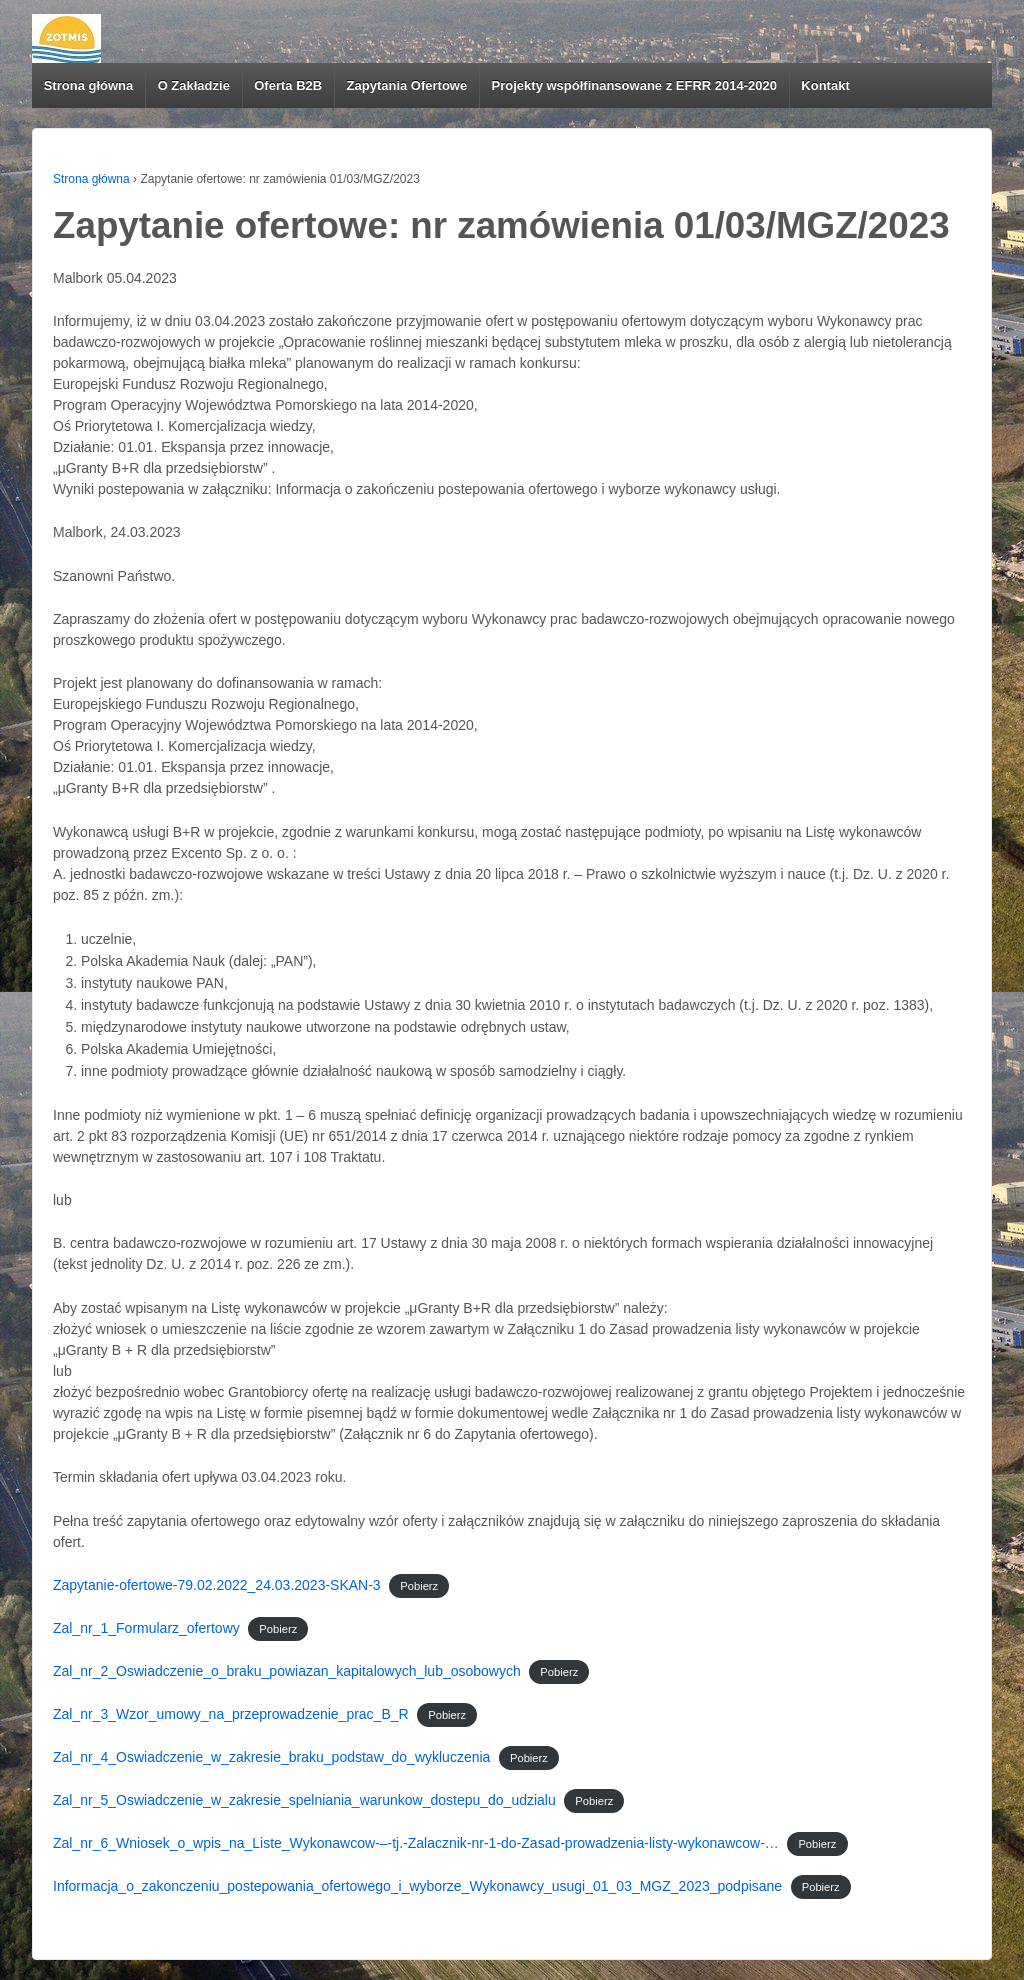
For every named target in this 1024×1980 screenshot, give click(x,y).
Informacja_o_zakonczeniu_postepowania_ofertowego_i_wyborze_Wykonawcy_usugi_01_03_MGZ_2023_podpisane (417, 1886)
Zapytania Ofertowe (407, 85)
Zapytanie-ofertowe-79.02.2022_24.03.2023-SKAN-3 (217, 1585)
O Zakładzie (194, 85)
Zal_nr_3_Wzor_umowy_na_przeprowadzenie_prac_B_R (231, 1714)
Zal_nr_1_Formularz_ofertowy (146, 1628)
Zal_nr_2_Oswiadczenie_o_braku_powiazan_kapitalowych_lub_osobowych (287, 1671)
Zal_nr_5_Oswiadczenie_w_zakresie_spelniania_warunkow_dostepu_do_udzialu (304, 1800)
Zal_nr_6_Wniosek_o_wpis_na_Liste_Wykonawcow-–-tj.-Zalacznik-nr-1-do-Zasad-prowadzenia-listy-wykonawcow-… (416, 1843)
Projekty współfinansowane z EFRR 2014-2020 (634, 85)
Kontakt (825, 85)
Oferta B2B (288, 85)
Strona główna (89, 85)
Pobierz (419, 1586)
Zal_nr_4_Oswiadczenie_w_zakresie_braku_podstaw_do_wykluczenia (271, 1757)
